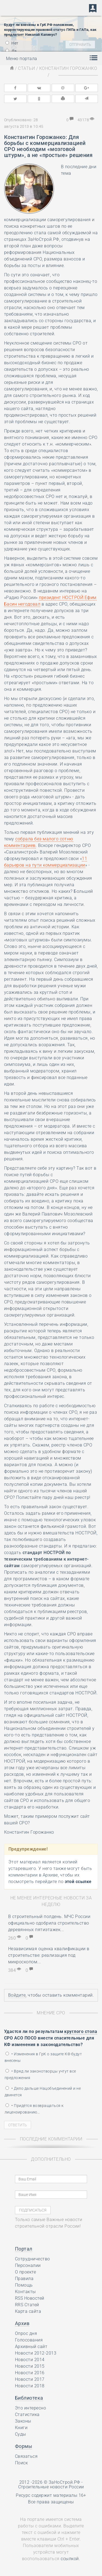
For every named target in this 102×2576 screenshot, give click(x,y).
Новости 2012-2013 (35, 2353)
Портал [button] (23, 2249)
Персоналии (28, 2265)
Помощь (24, 2285)
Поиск (21, 2462)
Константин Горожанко (68, 68)
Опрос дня (26, 2333)
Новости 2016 (30, 2372)
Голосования (29, 2340)
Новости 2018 (30, 2385)
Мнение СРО (51, 2012)
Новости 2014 (30, 2359)
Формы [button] (23, 2446)
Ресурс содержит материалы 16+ (51, 2495)
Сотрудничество (32, 2258)
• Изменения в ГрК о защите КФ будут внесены (43, 2057)
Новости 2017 (30, 2379)
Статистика (27, 2414)
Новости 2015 (30, 2366)
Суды (20, 2434)
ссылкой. (70, 2558)
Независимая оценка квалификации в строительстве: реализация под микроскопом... (48, 1955)
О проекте (25, 2272)
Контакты (25, 2291)
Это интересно (30, 2408)
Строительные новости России (51, 2486)
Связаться (26, 2456)
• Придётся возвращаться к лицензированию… (34, 2108)
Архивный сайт (31, 2346)
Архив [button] (22, 2323)
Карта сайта (28, 2311)
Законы (23, 2421)
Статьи (26, 68)
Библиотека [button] (29, 2398)
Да (11, 51)
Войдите (17, 1995)
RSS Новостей (29, 2298)
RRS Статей (27, 2304)
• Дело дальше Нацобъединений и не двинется (43, 2091)
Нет (11, 43)
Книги (21, 2427)
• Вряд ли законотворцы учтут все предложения (40, 2074)
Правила (24, 2278)
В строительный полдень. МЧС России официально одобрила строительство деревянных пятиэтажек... (49, 1923)
